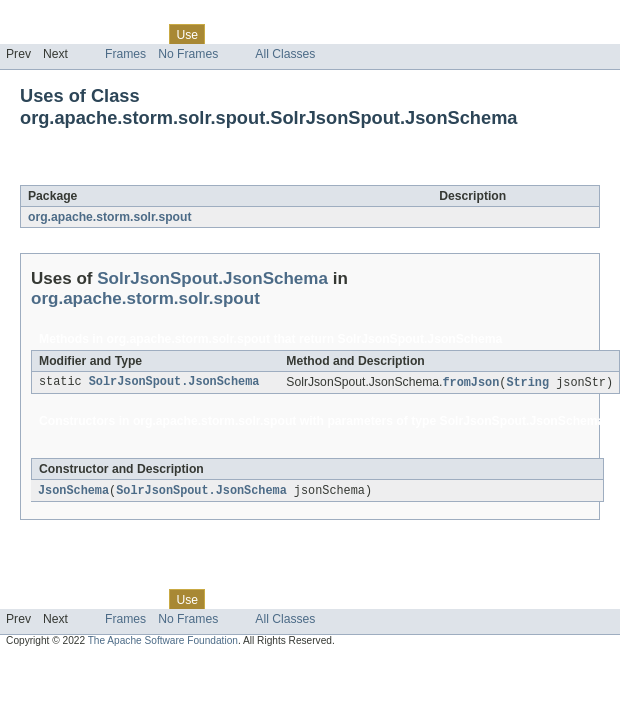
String (527, 383)
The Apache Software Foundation (163, 642)
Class (143, 34)
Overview (31, 34)
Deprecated (284, 34)
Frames (125, 54)
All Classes (285, 54)
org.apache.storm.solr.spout (109, 217)
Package (92, 34)
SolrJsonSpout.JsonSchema (219, 174)
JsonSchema (73, 492)
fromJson (470, 383)
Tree (228, 34)
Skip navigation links (55, 17)
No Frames (188, 54)
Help (381, 34)
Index (342, 34)
